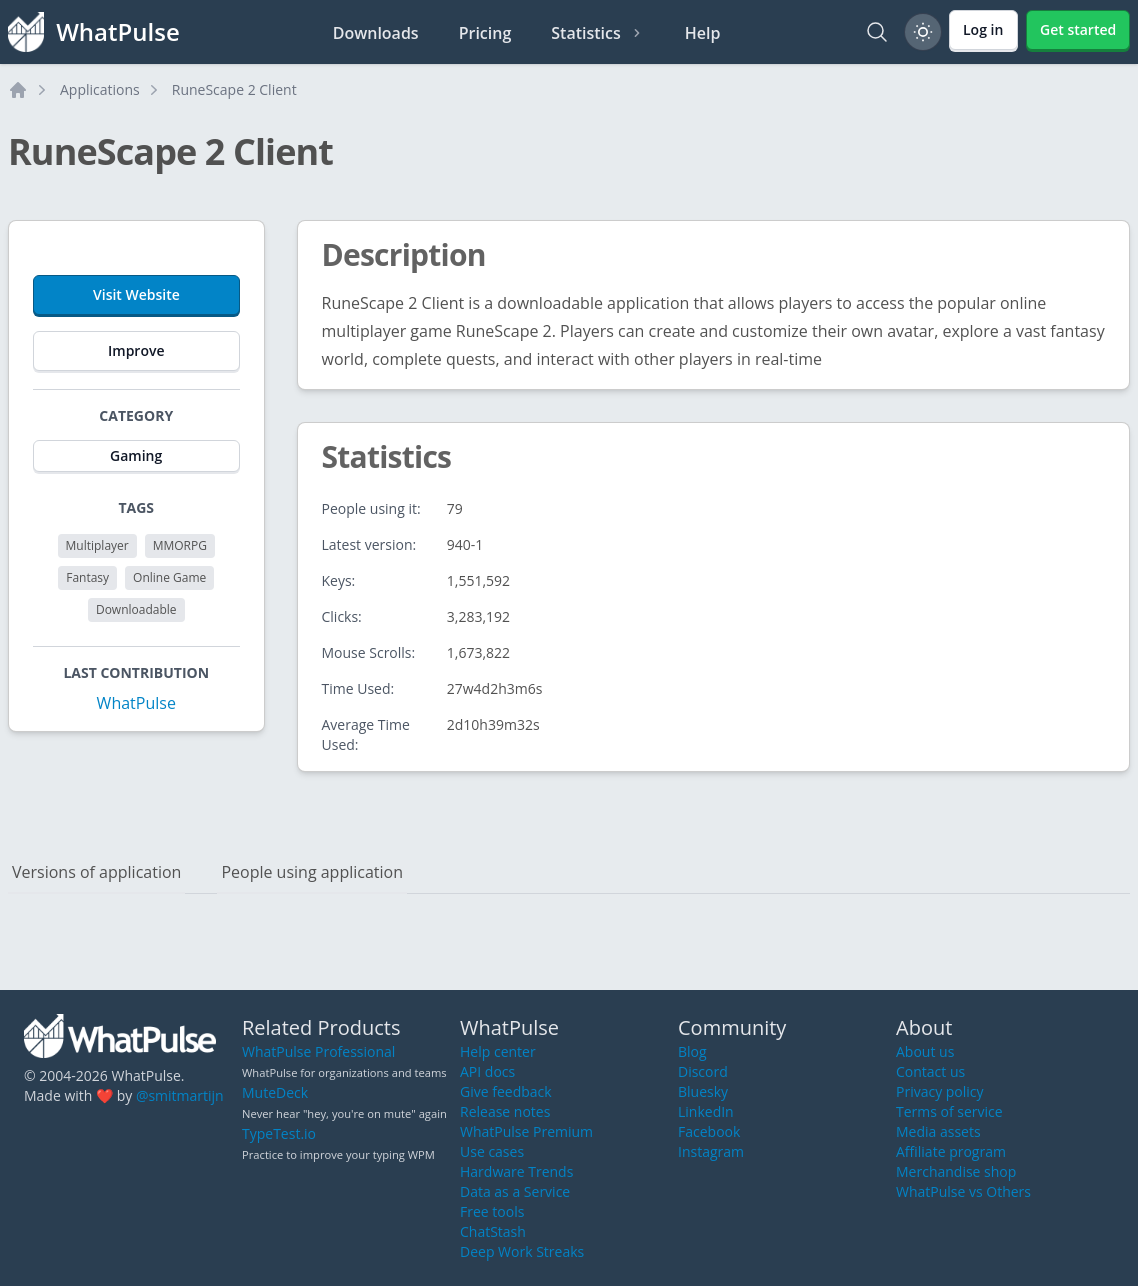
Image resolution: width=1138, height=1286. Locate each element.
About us (925, 1051)
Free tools (492, 1211)
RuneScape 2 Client (234, 89)
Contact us (930, 1071)
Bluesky (703, 1091)
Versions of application (96, 872)
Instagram (711, 1151)
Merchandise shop (956, 1171)
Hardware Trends (516, 1171)
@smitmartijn (180, 1095)
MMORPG (180, 545)
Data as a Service (515, 1191)
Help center (498, 1051)
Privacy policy (940, 1091)
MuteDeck (275, 1092)
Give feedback (506, 1091)
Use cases (492, 1151)
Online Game (169, 577)
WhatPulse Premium (526, 1131)
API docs (487, 1071)
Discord (703, 1071)
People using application (312, 872)
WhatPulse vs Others (963, 1191)
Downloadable (136, 609)
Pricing (485, 33)
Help (703, 33)
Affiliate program (951, 1151)
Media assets (938, 1131)
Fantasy (87, 577)
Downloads (376, 33)
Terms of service (949, 1111)
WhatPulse (136, 703)
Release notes (505, 1111)
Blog (692, 1051)
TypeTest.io (279, 1133)
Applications (100, 89)
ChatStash (493, 1231)
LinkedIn (706, 1111)
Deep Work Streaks (522, 1251)
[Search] (877, 32)
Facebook (709, 1131)
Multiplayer (97, 545)
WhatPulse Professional (318, 1051)
